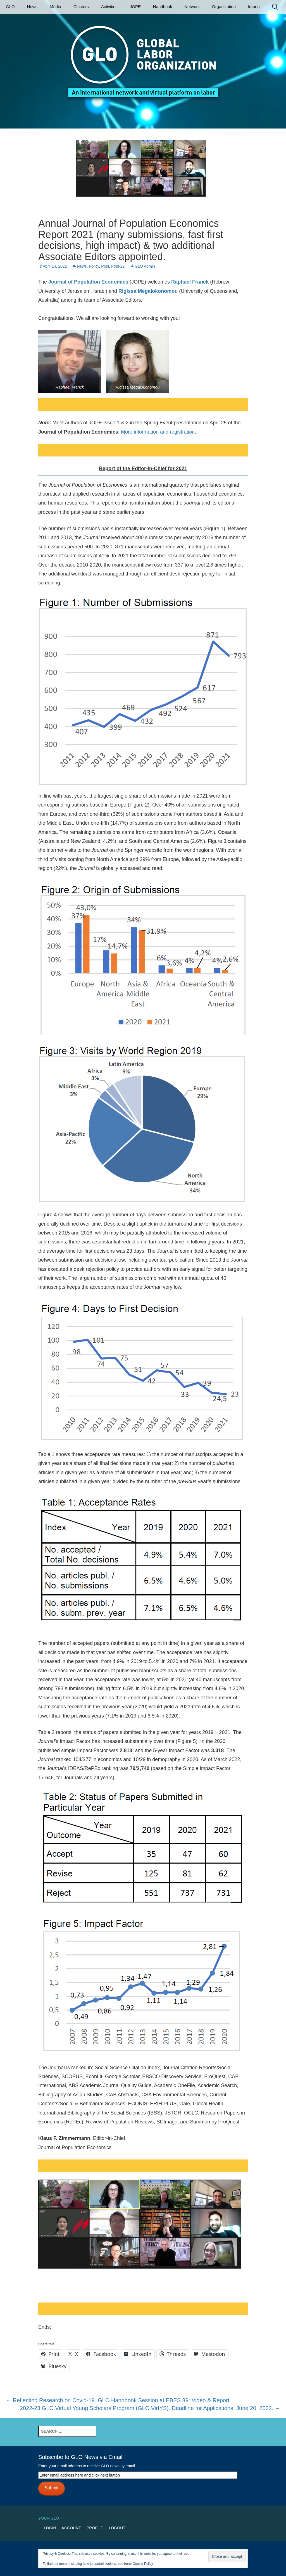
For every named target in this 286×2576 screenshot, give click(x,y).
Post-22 (118, 266)
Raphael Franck (190, 282)
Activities (109, 6)
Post (105, 266)
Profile (95, 2528)
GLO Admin (145, 266)
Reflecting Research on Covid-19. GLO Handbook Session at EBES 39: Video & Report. (118, 2400)
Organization (224, 6)
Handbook (162, 6)
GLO (10, 6)
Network (192, 6)
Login (50, 2528)
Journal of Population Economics (88, 282)
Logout (117, 2528)
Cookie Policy (143, 2564)
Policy (94, 266)
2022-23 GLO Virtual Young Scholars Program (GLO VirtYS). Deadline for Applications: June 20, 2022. (150, 2408)
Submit (51, 2487)
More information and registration (158, 432)
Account (71, 2528)
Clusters (81, 6)
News (32, 6)
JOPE (135, 6)
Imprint (254, 6)
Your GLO (48, 2518)
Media (55, 6)
